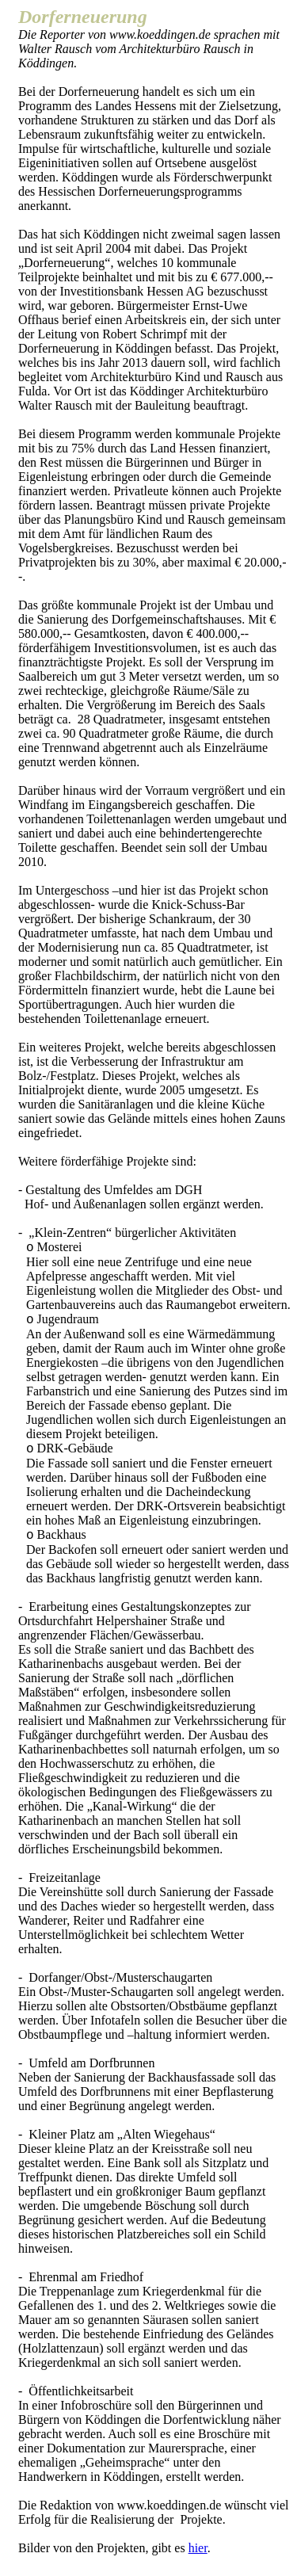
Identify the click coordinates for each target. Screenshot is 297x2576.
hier (198, 2548)
